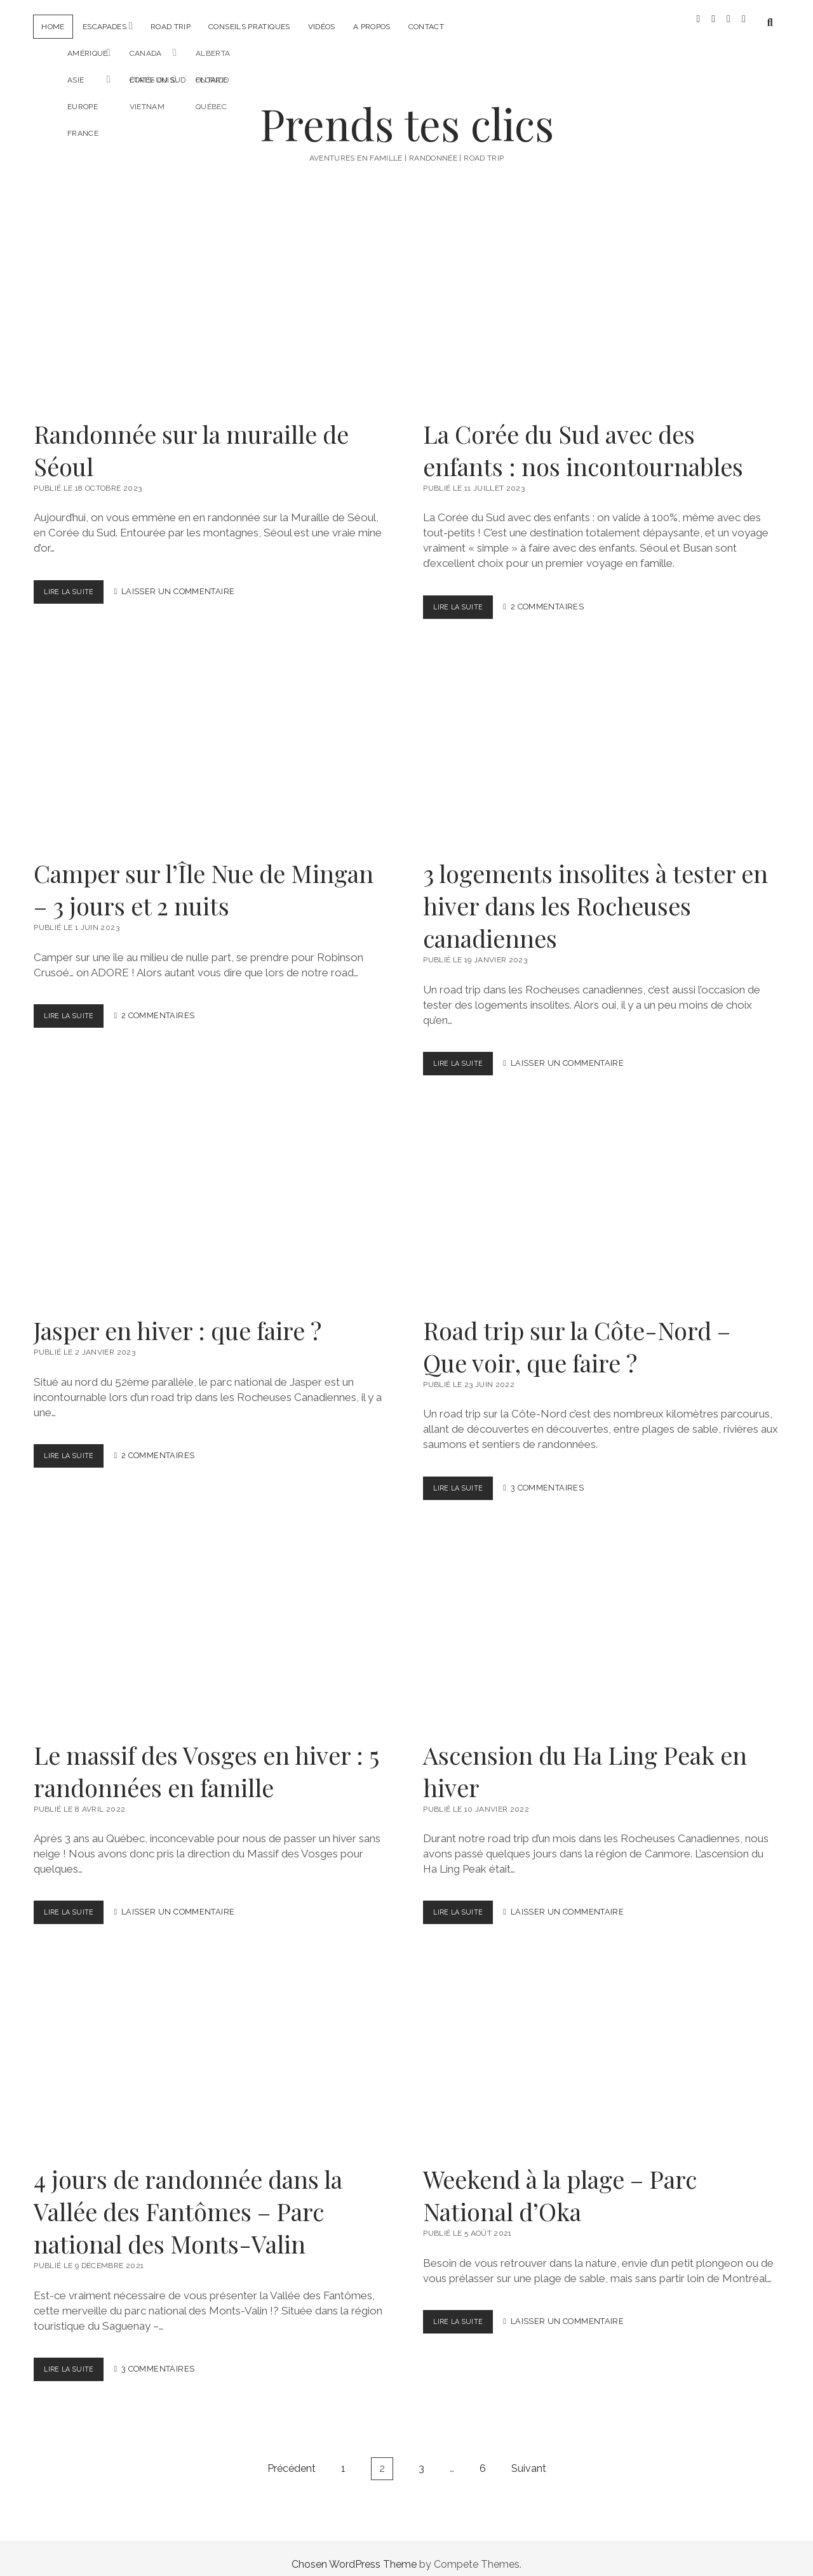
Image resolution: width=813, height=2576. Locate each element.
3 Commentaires (554, 1477)
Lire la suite (76, 583)
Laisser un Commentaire (185, 580)
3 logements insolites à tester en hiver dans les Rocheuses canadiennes (601, 742)
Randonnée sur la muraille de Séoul (211, 302)
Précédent (291, 2457)
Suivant (528, 2457)
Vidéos (321, 26)
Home (52, 26)
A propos (372, 26)
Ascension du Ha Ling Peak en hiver (601, 1623)
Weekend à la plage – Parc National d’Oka (601, 2047)
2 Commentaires (554, 596)
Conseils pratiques (249, 26)
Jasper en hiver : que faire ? (211, 1198)
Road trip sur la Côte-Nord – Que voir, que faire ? (601, 1198)
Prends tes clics (407, 112)
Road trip (171, 26)
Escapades (104, 26)
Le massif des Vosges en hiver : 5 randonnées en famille (211, 1623)
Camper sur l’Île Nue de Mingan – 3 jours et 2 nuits (211, 742)
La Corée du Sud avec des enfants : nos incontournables (601, 302)
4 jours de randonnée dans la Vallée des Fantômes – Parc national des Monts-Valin (211, 2047)
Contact (426, 26)
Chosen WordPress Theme (354, 2553)
